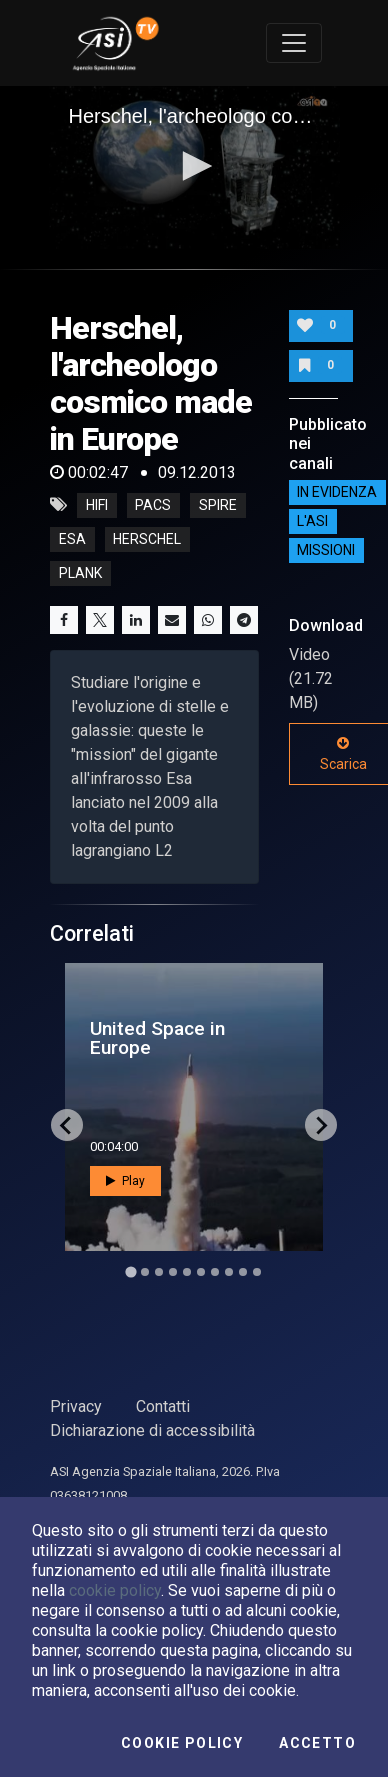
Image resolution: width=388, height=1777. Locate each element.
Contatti (163, 1406)
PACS (153, 505)
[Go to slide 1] (130, 1272)
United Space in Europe (157, 1038)
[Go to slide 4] (173, 1272)
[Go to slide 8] (229, 1272)
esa (72, 539)
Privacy (76, 1406)
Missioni (326, 551)
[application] (194, 168)
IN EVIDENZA (337, 493)
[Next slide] (321, 1125)
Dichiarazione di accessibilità (152, 1430)
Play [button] (125, 1181)
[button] (194, 166)
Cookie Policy (182, 1743)
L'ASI (312, 522)
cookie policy (115, 1590)
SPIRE (218, 505)
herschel (147, 539)
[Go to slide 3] (159, 1272)
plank (80, 573)
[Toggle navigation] (294, 43)
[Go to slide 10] (257, 1272)
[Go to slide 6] (201, 1272)
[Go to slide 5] (187, 1272)
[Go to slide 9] (243, 1272)
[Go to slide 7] (215, 1272)
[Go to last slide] (67, 1125)
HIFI (97, 505)
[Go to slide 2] (145, 1272)
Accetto (317, 1743)
